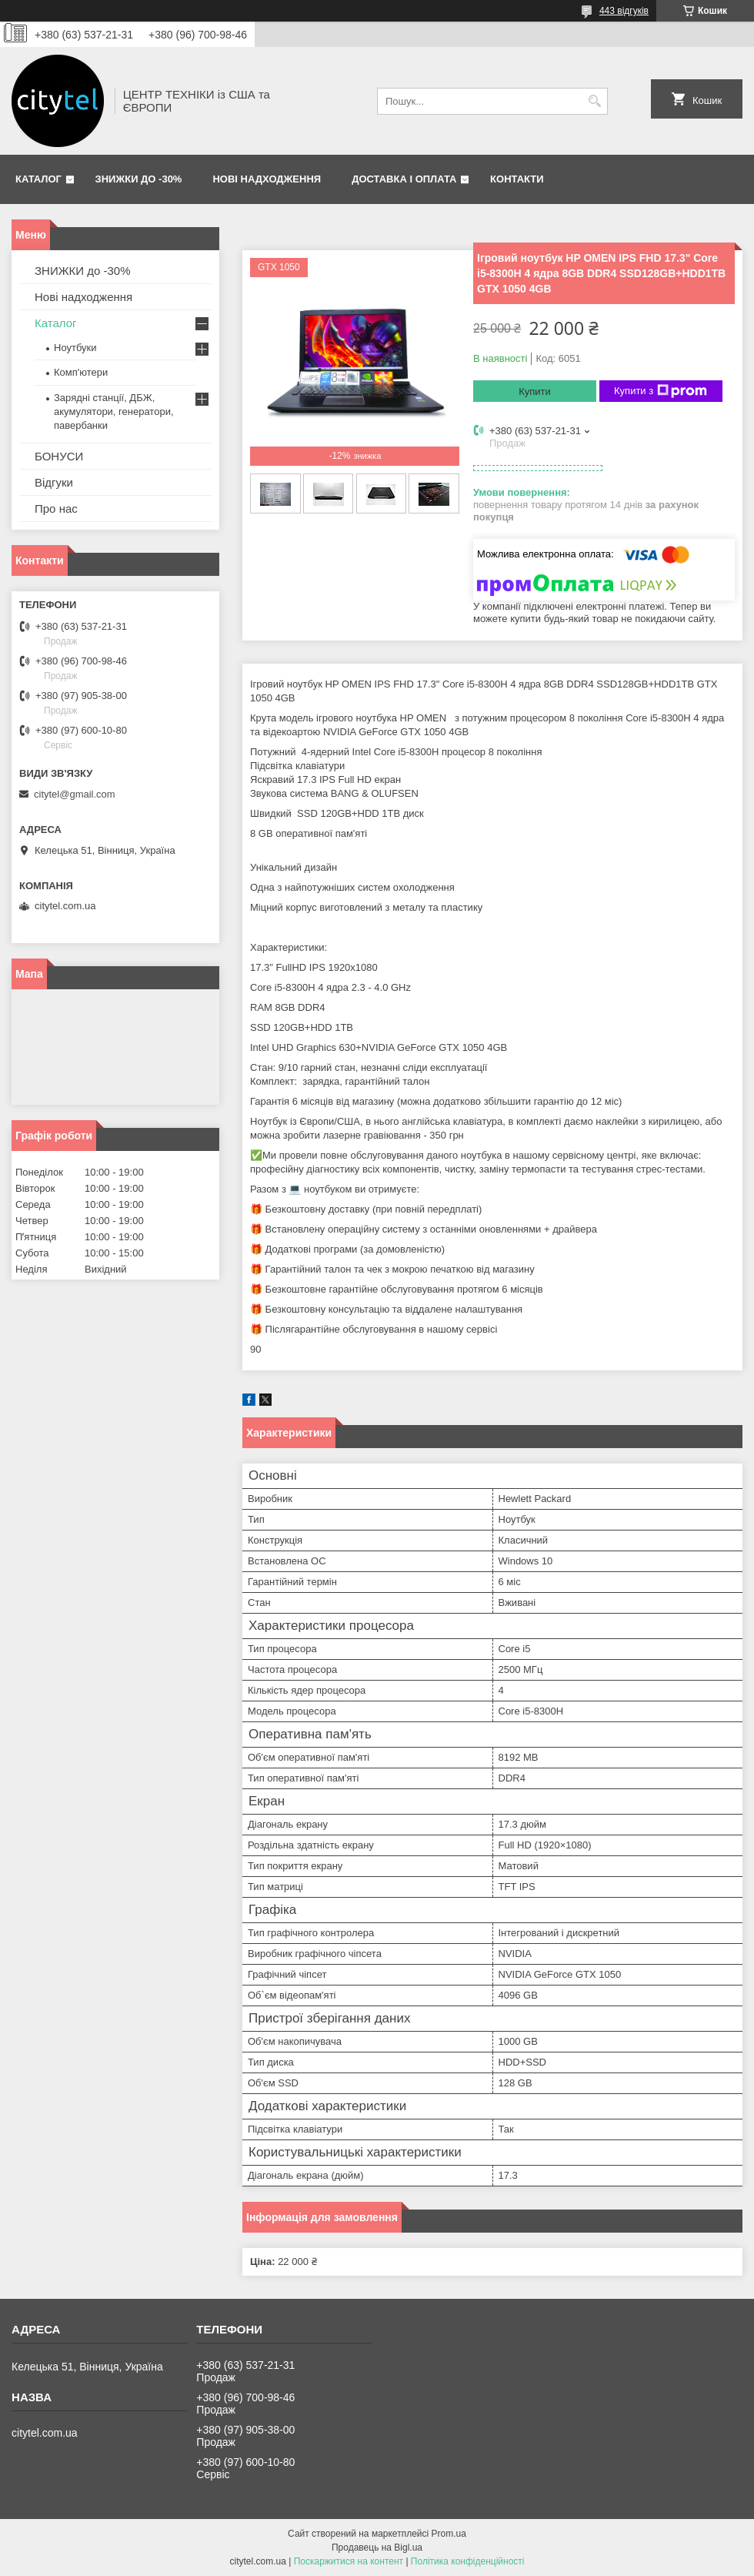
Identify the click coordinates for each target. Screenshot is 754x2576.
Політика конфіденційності (468, 2561)
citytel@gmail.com (74, 794)
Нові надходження (266, 179)
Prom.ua (449, 2533)
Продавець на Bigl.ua (377, 2547)
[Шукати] (594, 101)
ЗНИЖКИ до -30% (138, 179)
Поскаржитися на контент (348, 2561)
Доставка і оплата (404, 179)
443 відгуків (624, 10)
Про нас (56, 508)
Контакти (517, 179)
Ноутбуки (75, 347)
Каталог (38, 179)
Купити (535, 391)
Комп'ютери (81, 372)
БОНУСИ (59, 456)
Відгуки (54, 482)
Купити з (660, 391)
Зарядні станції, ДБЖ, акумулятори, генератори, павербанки (114, 411)
